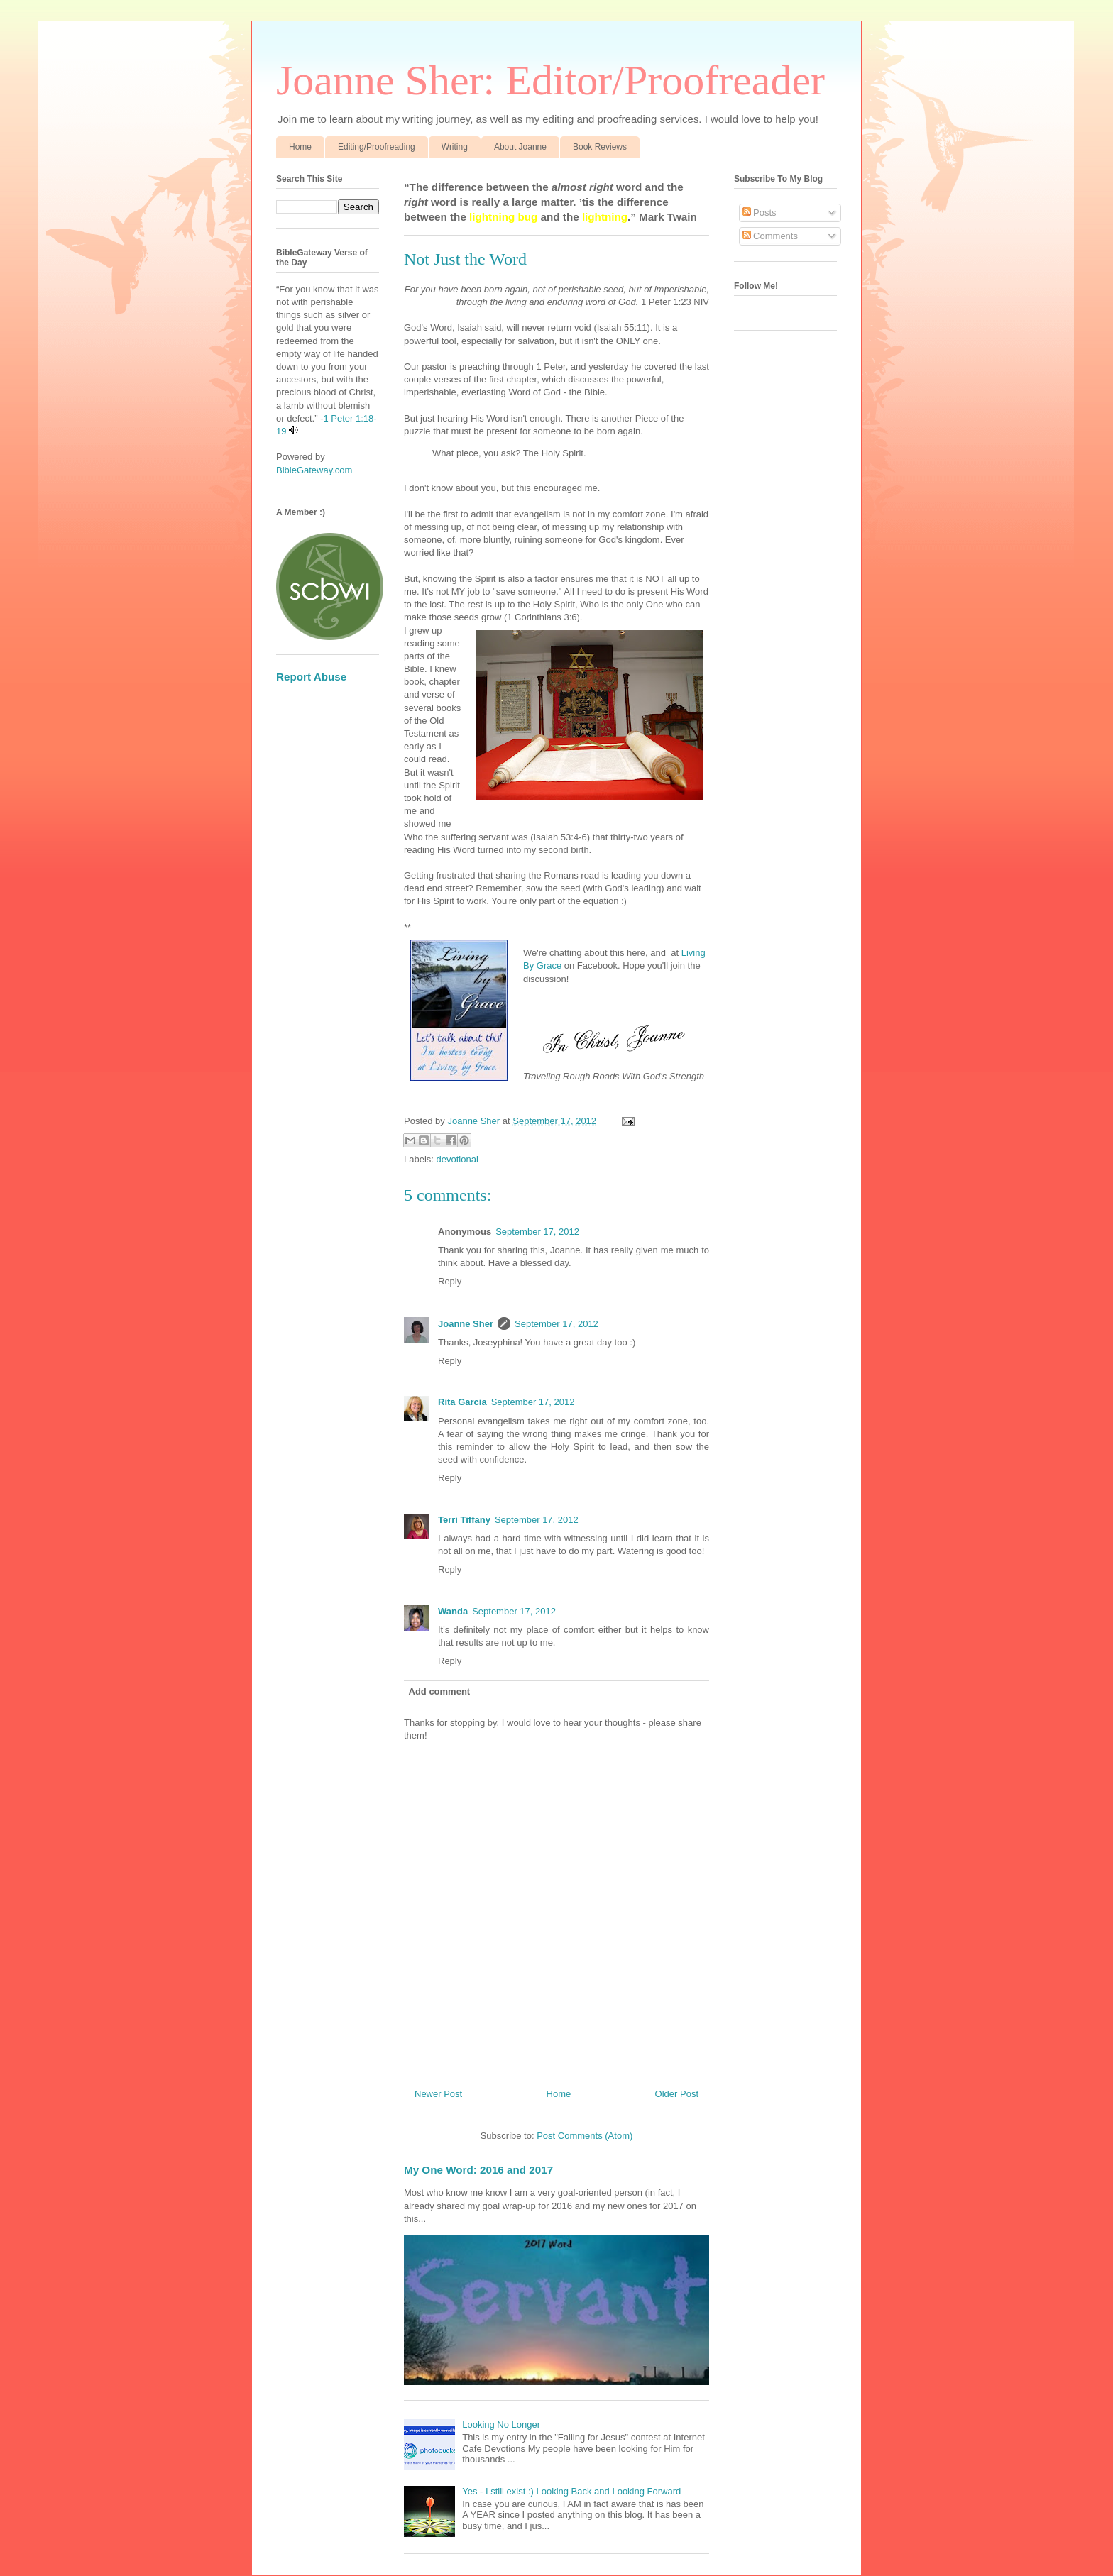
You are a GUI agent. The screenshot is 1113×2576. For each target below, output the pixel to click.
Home (300, 147)
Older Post (676, 2093)
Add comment (440, 1691)
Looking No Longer (501, 2424)
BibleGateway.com (314, 470)
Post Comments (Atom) (584, 2135)
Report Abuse (311, 677)
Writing (455, 147)
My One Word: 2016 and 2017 (478, 2170)
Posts (759, 212)
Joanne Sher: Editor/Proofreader (550, 80)
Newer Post (438, 2093)
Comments (770, 236)
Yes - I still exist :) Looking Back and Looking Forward (571, 2491)
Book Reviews (600, 147)
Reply (449, 1281)
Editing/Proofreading (376, 147)
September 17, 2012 (537, 1231)
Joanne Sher (465, 1324)
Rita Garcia (462, 1402)
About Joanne (520, 147)
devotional (457, 1159)
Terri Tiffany (464, 1519)
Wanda (453, 1611)
